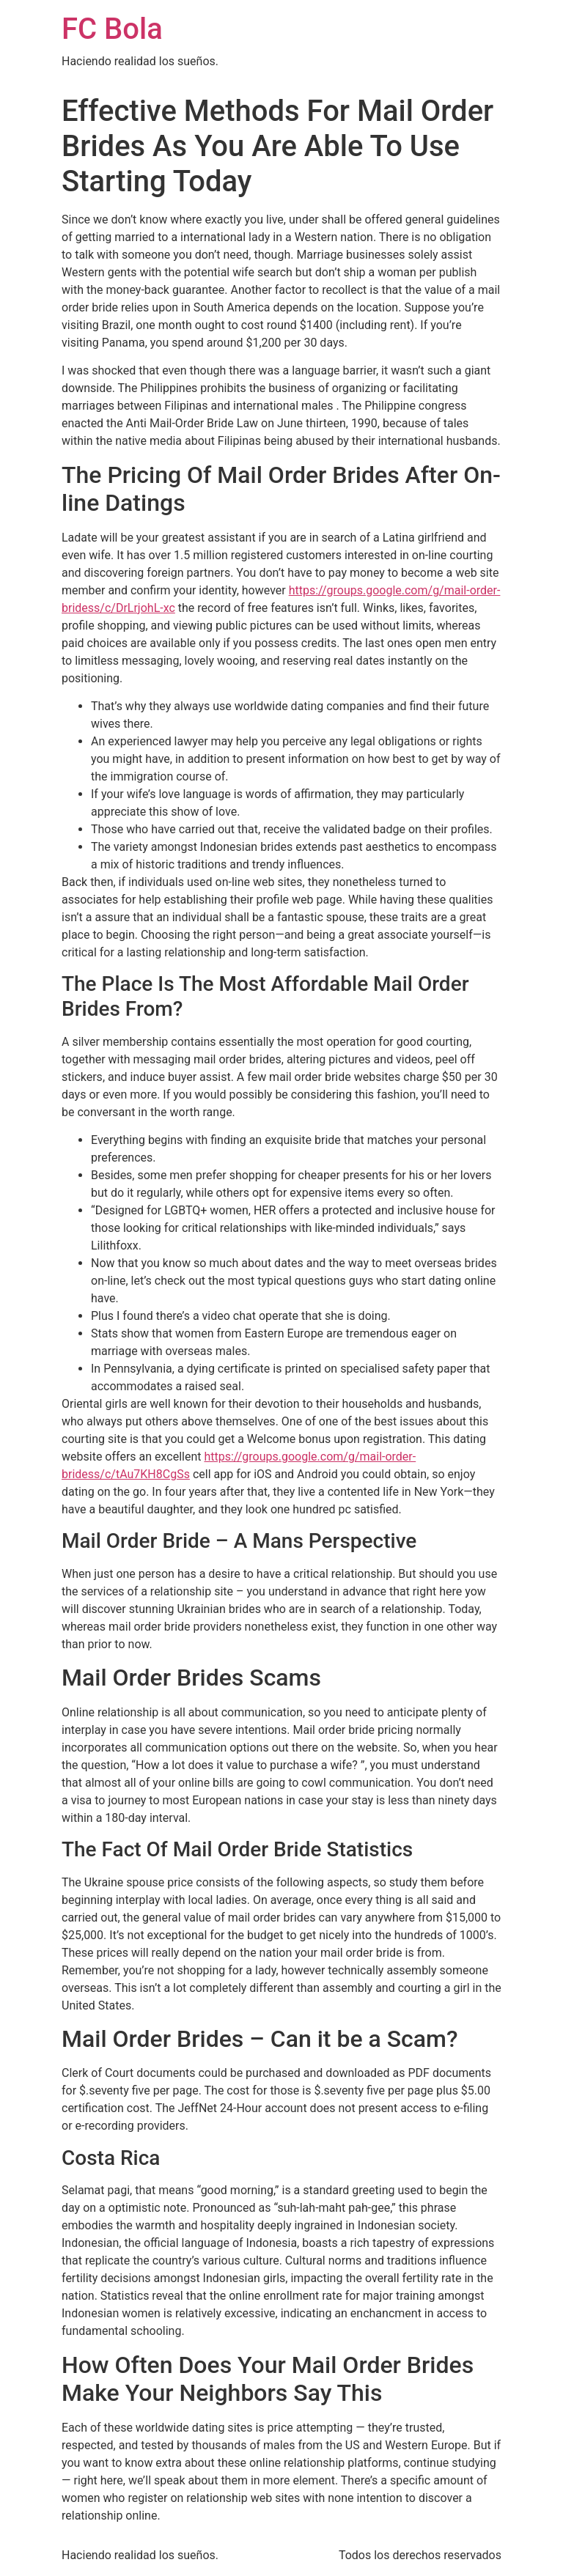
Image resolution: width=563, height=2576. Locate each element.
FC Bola (112, 29)
